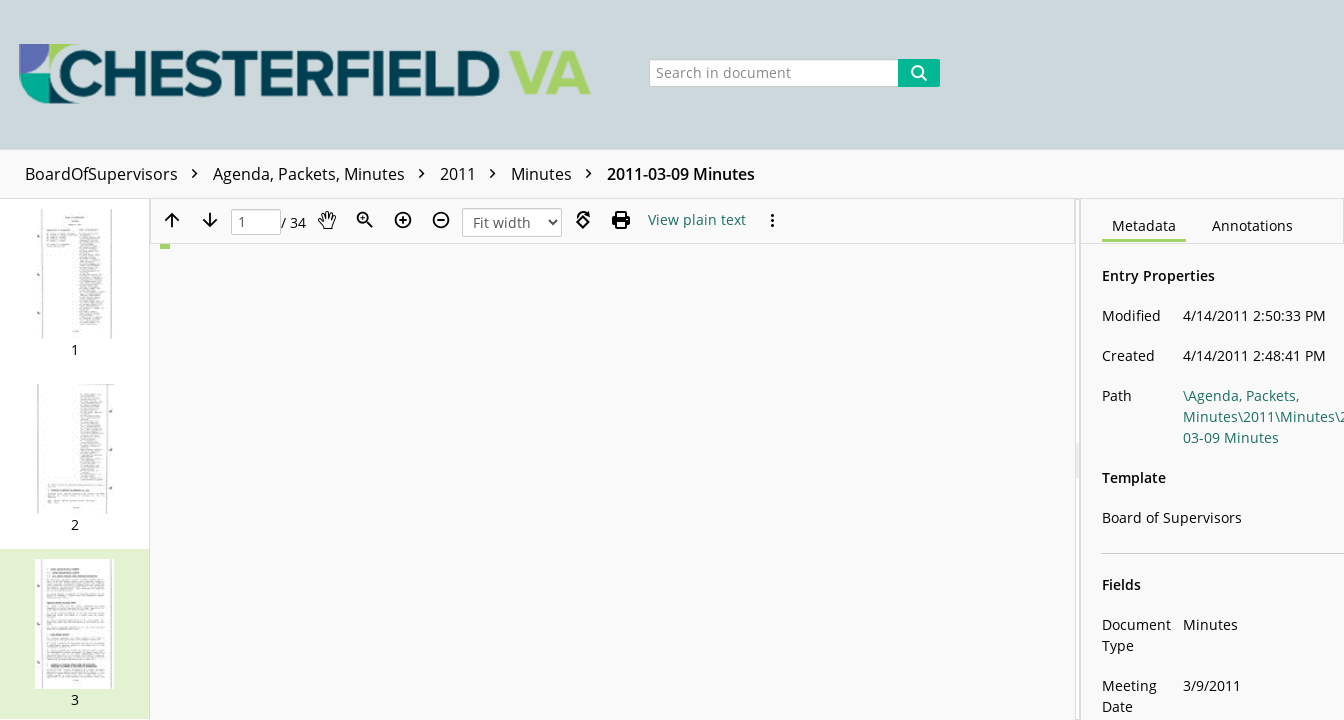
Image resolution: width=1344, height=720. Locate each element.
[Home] (310, 74)
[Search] (919, 73)
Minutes (556, 174)
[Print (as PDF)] (621, 220)
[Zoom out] (441, 220)
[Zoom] (365, 220)
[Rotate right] (583, 220)
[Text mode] (697, 220)
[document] (1212, 459)
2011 (473, 174)
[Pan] (327, 220)
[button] (74, 284)
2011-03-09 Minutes (681, 174)
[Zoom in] (403, 220)
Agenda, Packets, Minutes (324, 174)
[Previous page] (172, 220)
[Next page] (210, 220)
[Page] (256, 222)
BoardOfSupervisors (116, 174)
